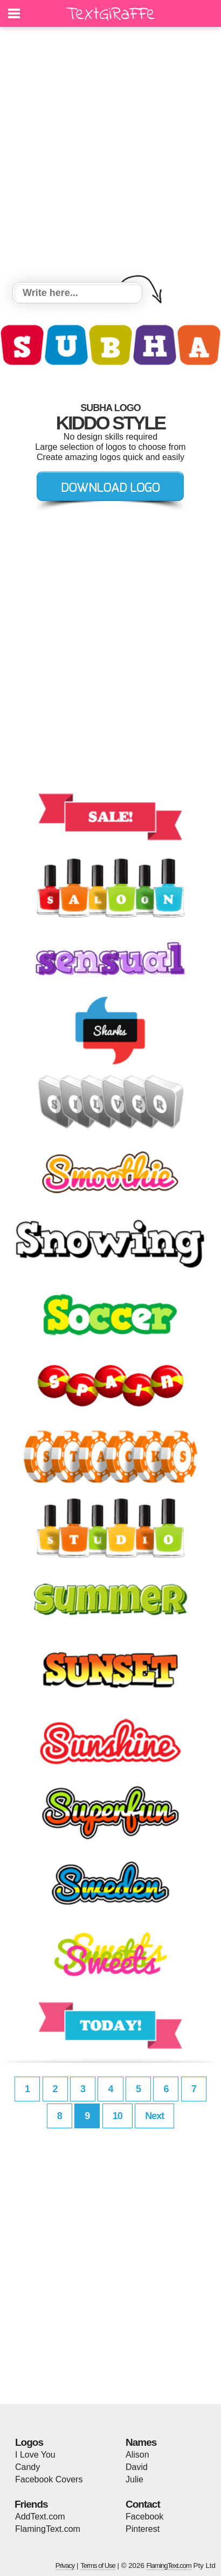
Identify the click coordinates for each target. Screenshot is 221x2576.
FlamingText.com (47, 2528)
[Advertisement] (110, 156)
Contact (143, 2504)
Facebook (144, 2516)
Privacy (65, 2565)
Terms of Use (97, 2565)
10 (117, 2116)
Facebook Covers (48, 2479)
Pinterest (143, 2528)
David (137, 2467)
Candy (27, 2467)
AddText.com (40, 2516)
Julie (134, 2479)
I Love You (35, 2454)
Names (141, 2442)
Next (154, 2116)
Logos (29, 2442)
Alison (137, 2454)
